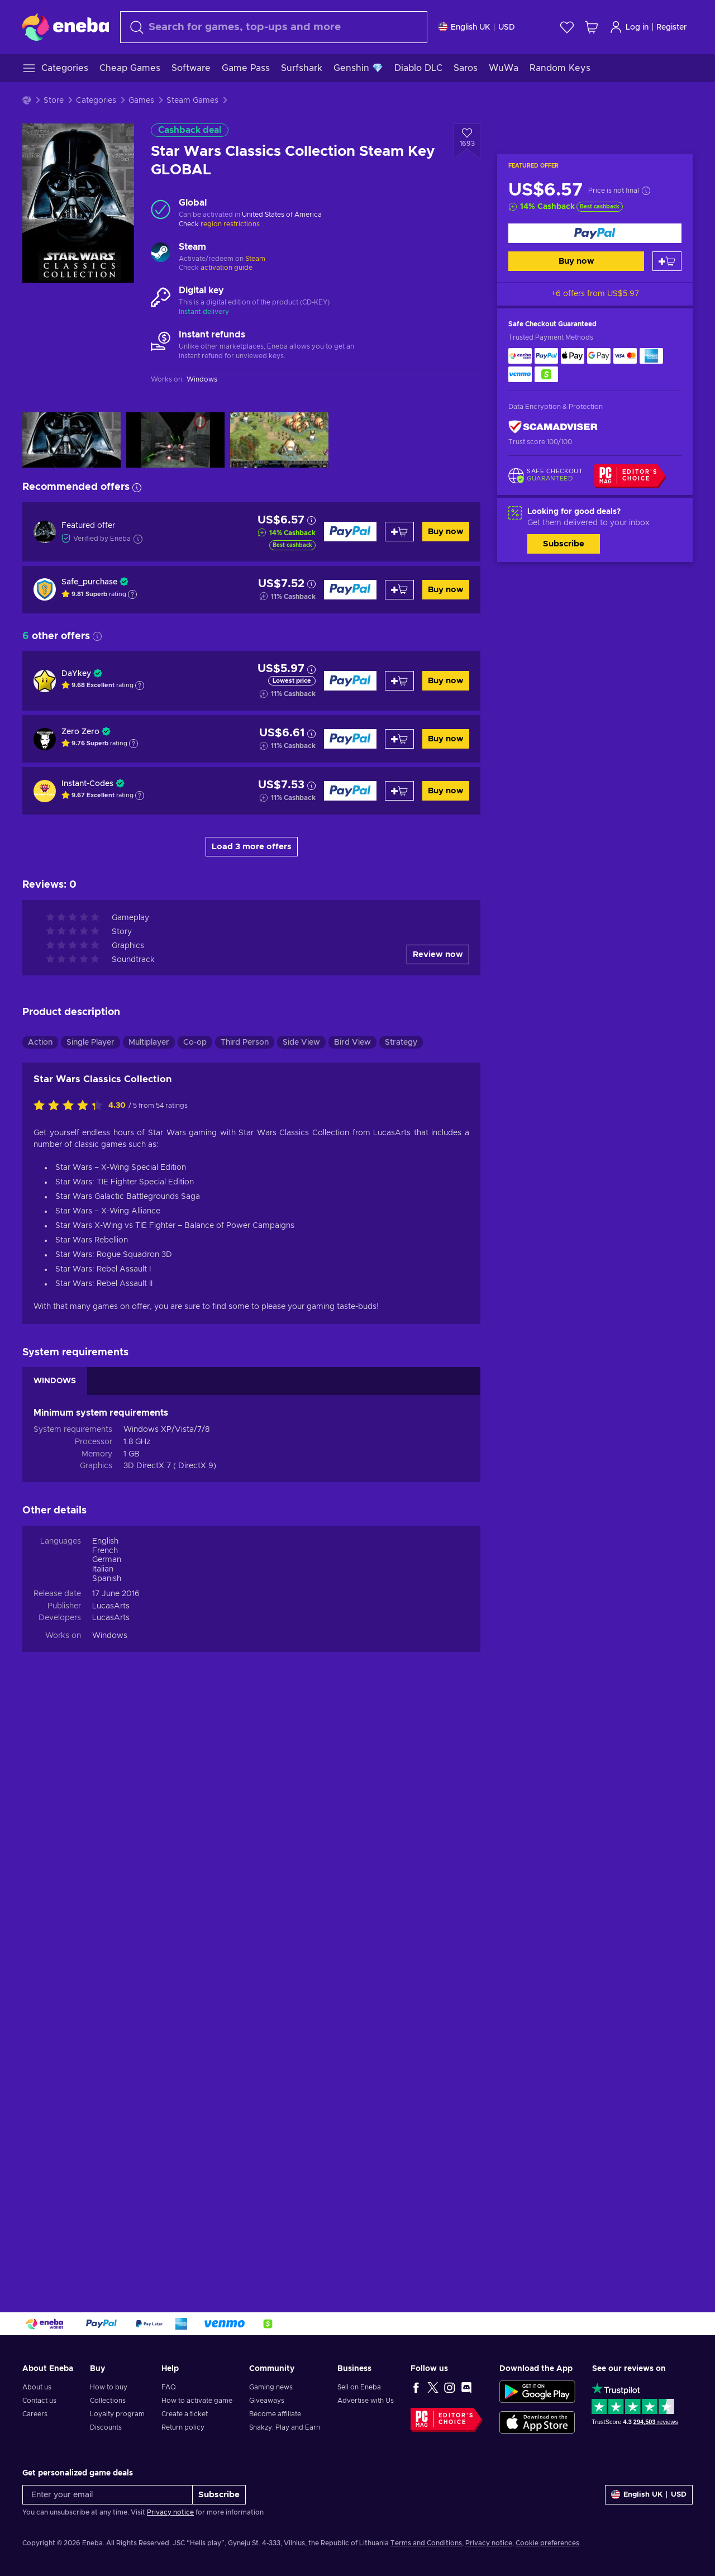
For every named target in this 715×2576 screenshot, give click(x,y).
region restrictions (230, 224)
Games (141, 100)
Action (40, 1625)
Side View (301, 1625)
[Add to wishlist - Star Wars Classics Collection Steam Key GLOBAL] (467, 141)
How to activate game (196, 2400)
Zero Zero (80, 732)
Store (54, 100)
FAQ (168, 2387)
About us (36, 2387)
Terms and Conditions (426, 2543)
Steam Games (192, 100)
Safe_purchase (89, 582)
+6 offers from (595, 294)
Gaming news (271, 2387)
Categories (96, 100)
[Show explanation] (132, 594)
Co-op (195, 1625)
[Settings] (477, 27)
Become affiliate (275, 2414)
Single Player (90, 1625)
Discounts (106, 2427)
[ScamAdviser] (553, 427)
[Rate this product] (71, 1688)
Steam (255, 258)
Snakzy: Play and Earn (284, 2427)
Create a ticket (184, 2414)
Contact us (39, 2400)
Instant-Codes (87, 784)
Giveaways (266, 2400)
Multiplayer (148, 1625)
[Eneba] (65, 26)
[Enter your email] (107, 2494)
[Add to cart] (666, 261)
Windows (109, 2218)
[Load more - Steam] (160, 253)
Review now (438, 1536)
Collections (108, 2400)
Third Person (245, 1625)
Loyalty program (117, 2414)
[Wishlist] (567, 27)
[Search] (273, 27)
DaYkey (76, 674)
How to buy (108, 2387)
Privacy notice (170, 2512)
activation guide (226, 267)
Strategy (401, 1625)
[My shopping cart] (591, 27)
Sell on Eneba (359, 2387)
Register (671, 27)
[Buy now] (594, 233)
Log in (629, 27)
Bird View (352, 1625)
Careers (34, 2414)
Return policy (182, 2427)
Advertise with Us (365, 2400)
